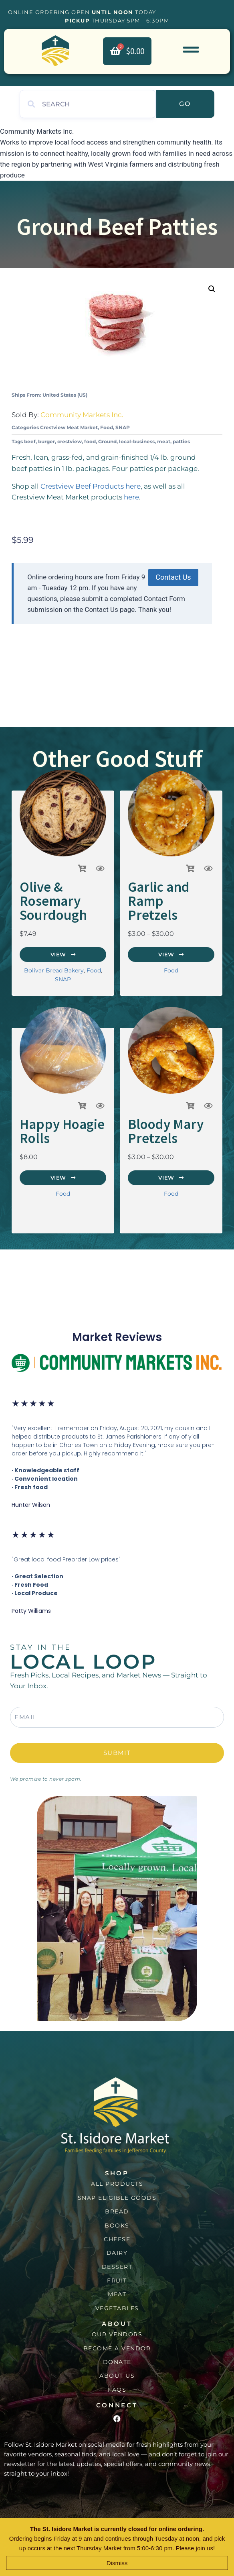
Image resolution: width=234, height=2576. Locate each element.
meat (163, 441)
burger (46, 441)
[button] (212, 289)
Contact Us (173, 577)
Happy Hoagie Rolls (62, 1131)
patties (181, 441)
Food (106, 427)
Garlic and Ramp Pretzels (159, 901)
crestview (69, 441)
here (131, 497)
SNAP (122, 427)
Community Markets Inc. (81, 415)
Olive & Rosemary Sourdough (53, 901)
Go (185, 104)
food (90, 441)
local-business (137, 441)
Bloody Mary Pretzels (166, 1131)
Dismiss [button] (117, 2563)
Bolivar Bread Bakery (54, 970)
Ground (107, 441)
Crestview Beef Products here (90, 486)
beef (30, 441)
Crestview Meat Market (69, 427)
